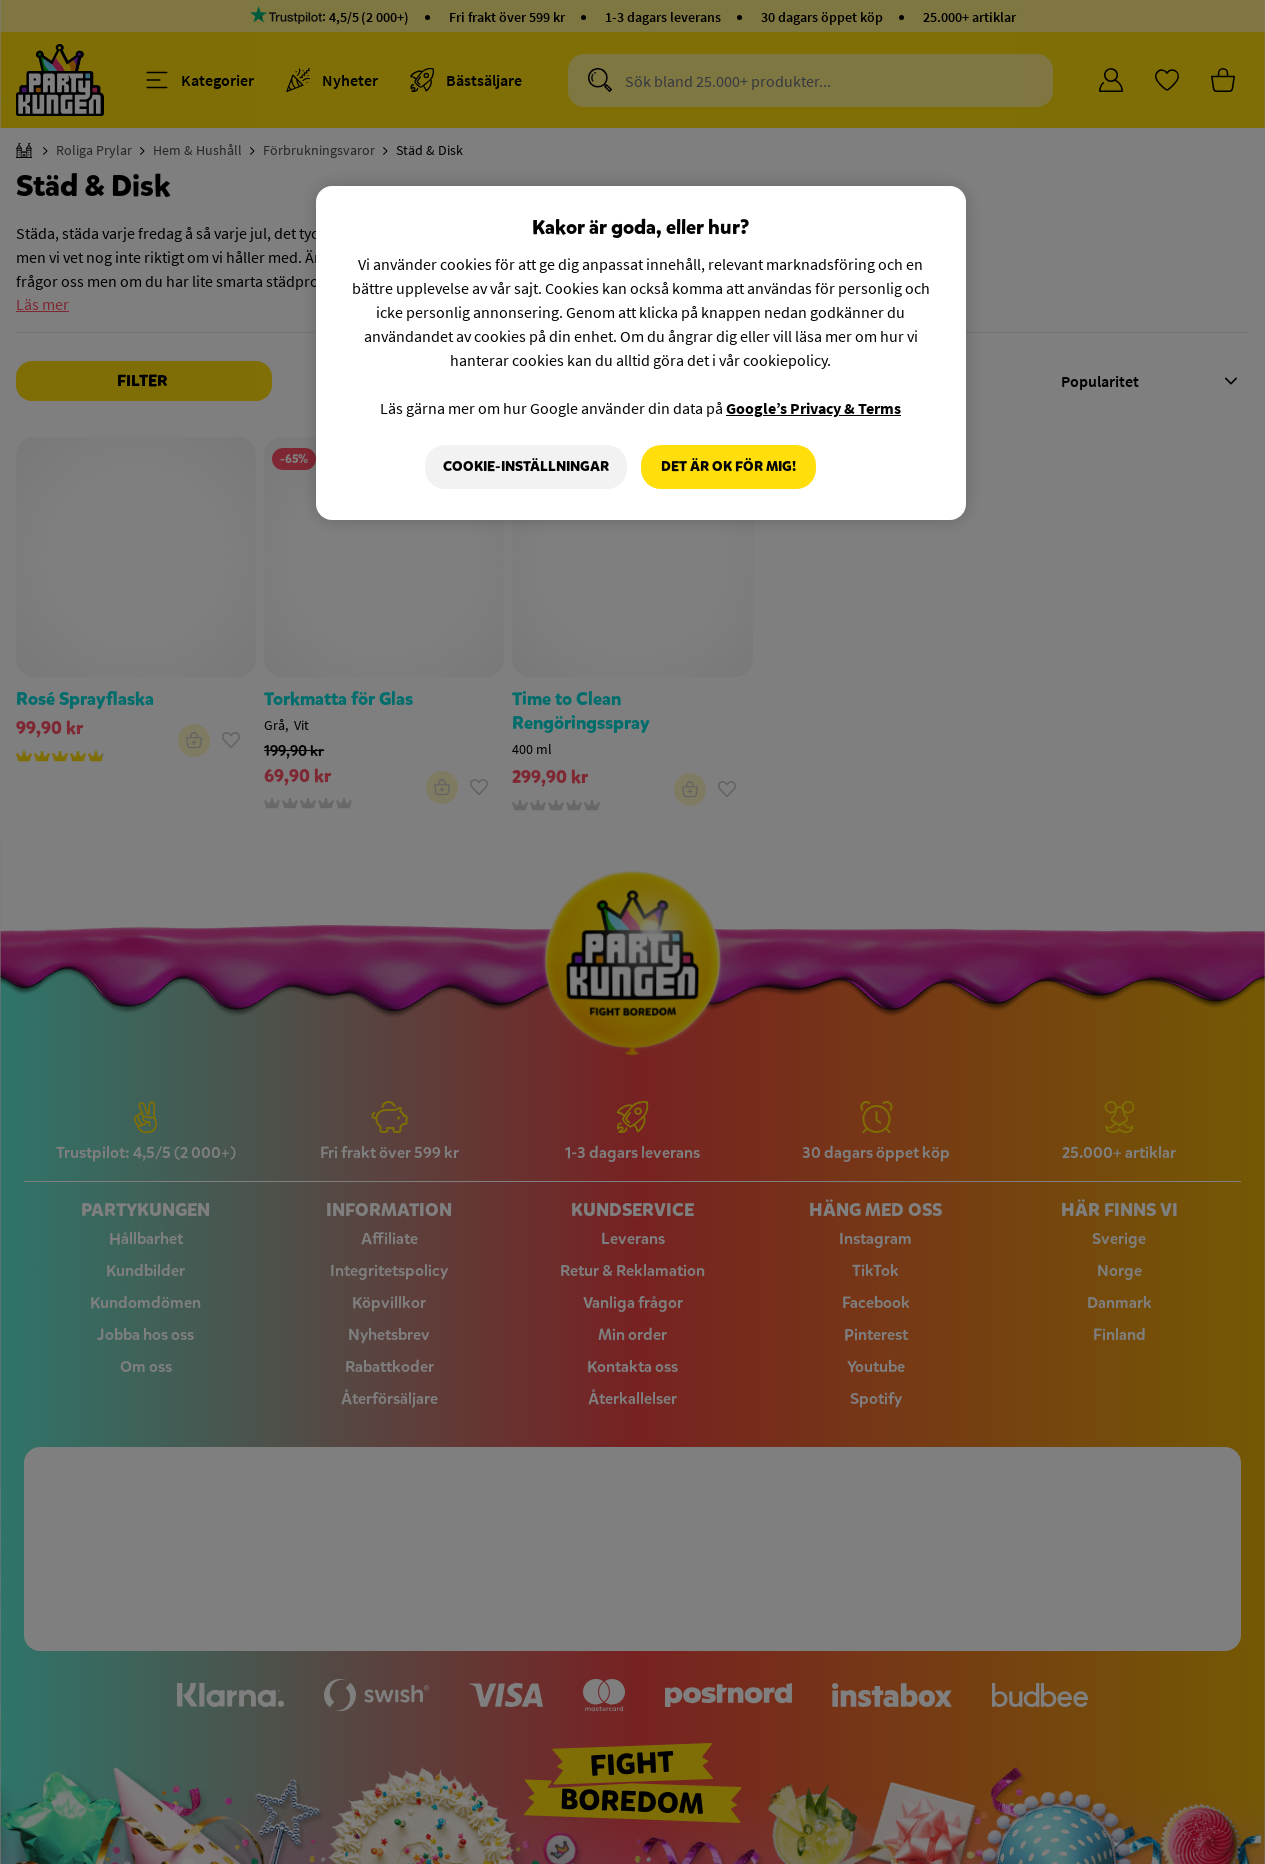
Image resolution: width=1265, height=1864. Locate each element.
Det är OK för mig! (728, 466)
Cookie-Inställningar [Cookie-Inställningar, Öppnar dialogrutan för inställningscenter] (526, 466)
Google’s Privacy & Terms (813, 408)
